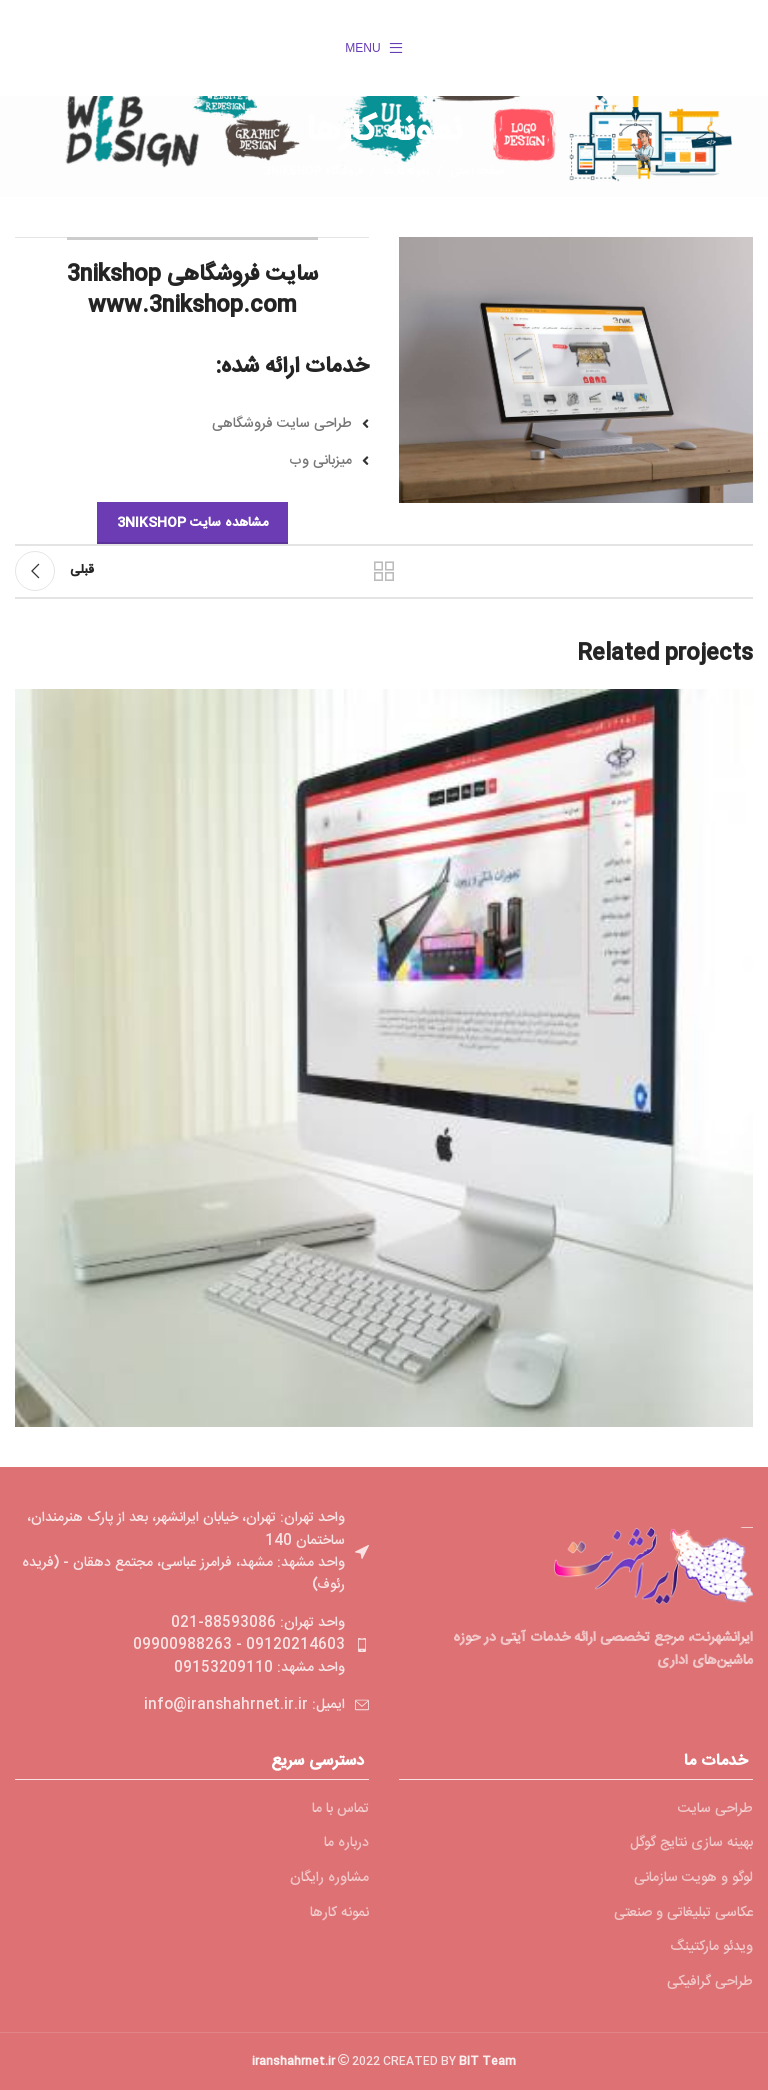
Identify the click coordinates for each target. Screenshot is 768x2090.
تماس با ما (340, 1810)
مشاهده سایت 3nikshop (192, 523)
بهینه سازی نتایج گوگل (691, 1844)
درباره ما (346, 1844)
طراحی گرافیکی (710, 1983)
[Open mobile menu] (373, 48)
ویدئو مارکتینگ (711, 1948)
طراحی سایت (715, 1810)
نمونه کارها (406, 172)
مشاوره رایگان (329, 1879)
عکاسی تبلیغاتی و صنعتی (683, 1914)
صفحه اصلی (477, 172)
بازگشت (384, 571)
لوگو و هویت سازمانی (693, 1879)
